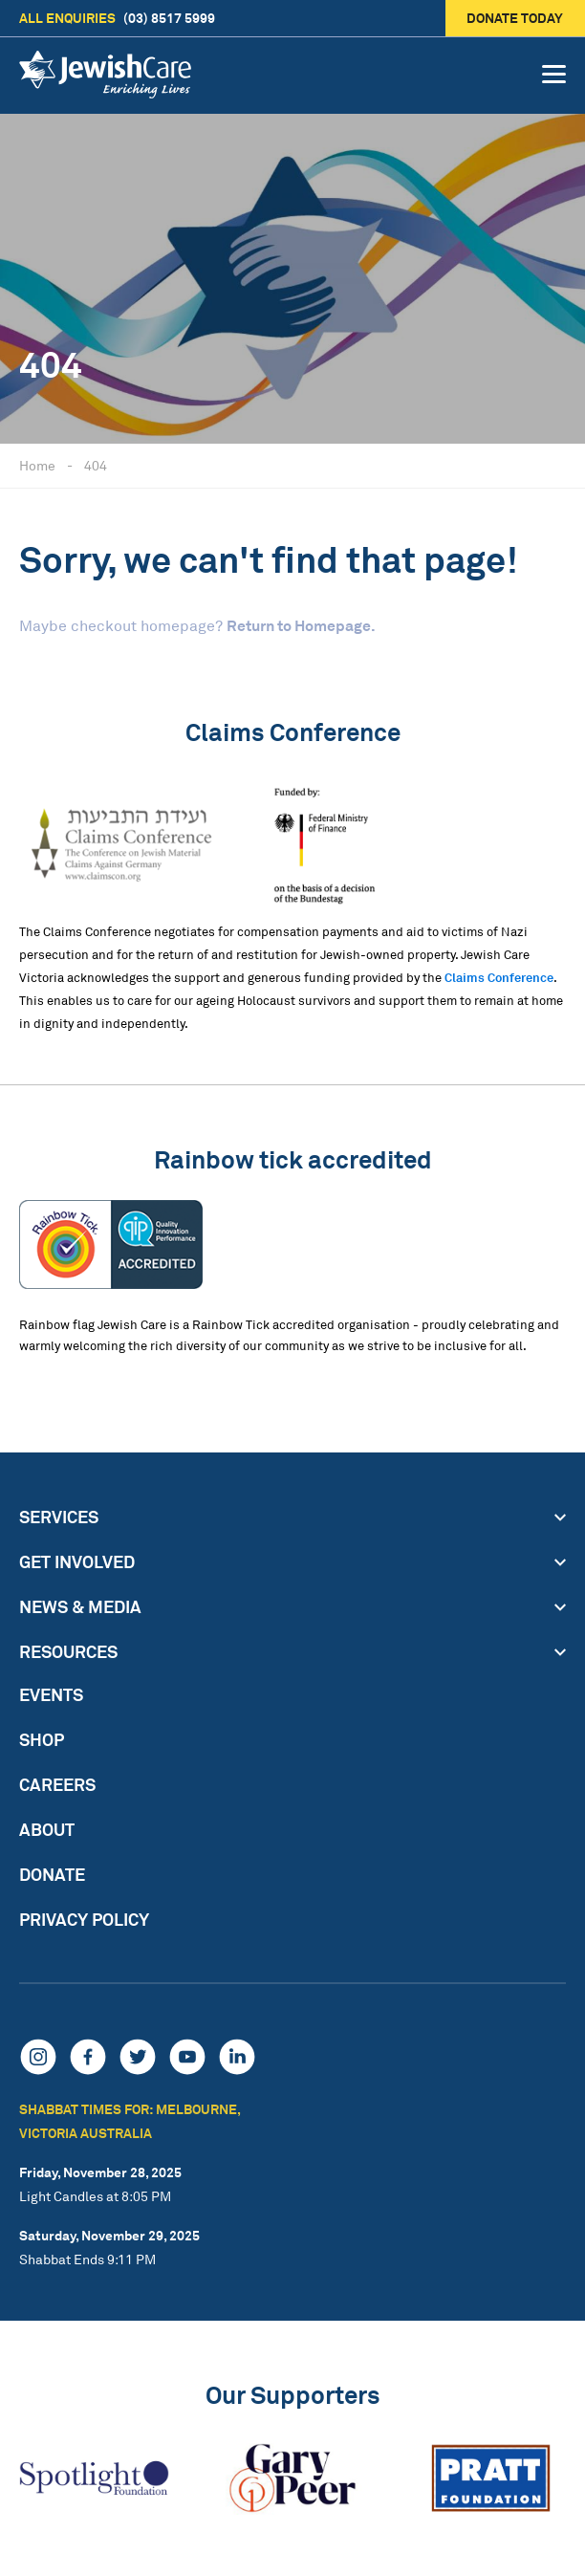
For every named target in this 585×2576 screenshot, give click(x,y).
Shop (41, 1739)
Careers (57, 1784)
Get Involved (77, 1561)
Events (51, 1694)
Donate (52, 1874)
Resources (68, 1651)
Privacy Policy (84, 1919)
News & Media (80, 1606)
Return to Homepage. (301, 625)
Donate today (515, 18)
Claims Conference (498, 977)
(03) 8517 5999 (117, 18)
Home (37, 465)
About (47, 1829)
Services (58, 1516)
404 (95, 465)
